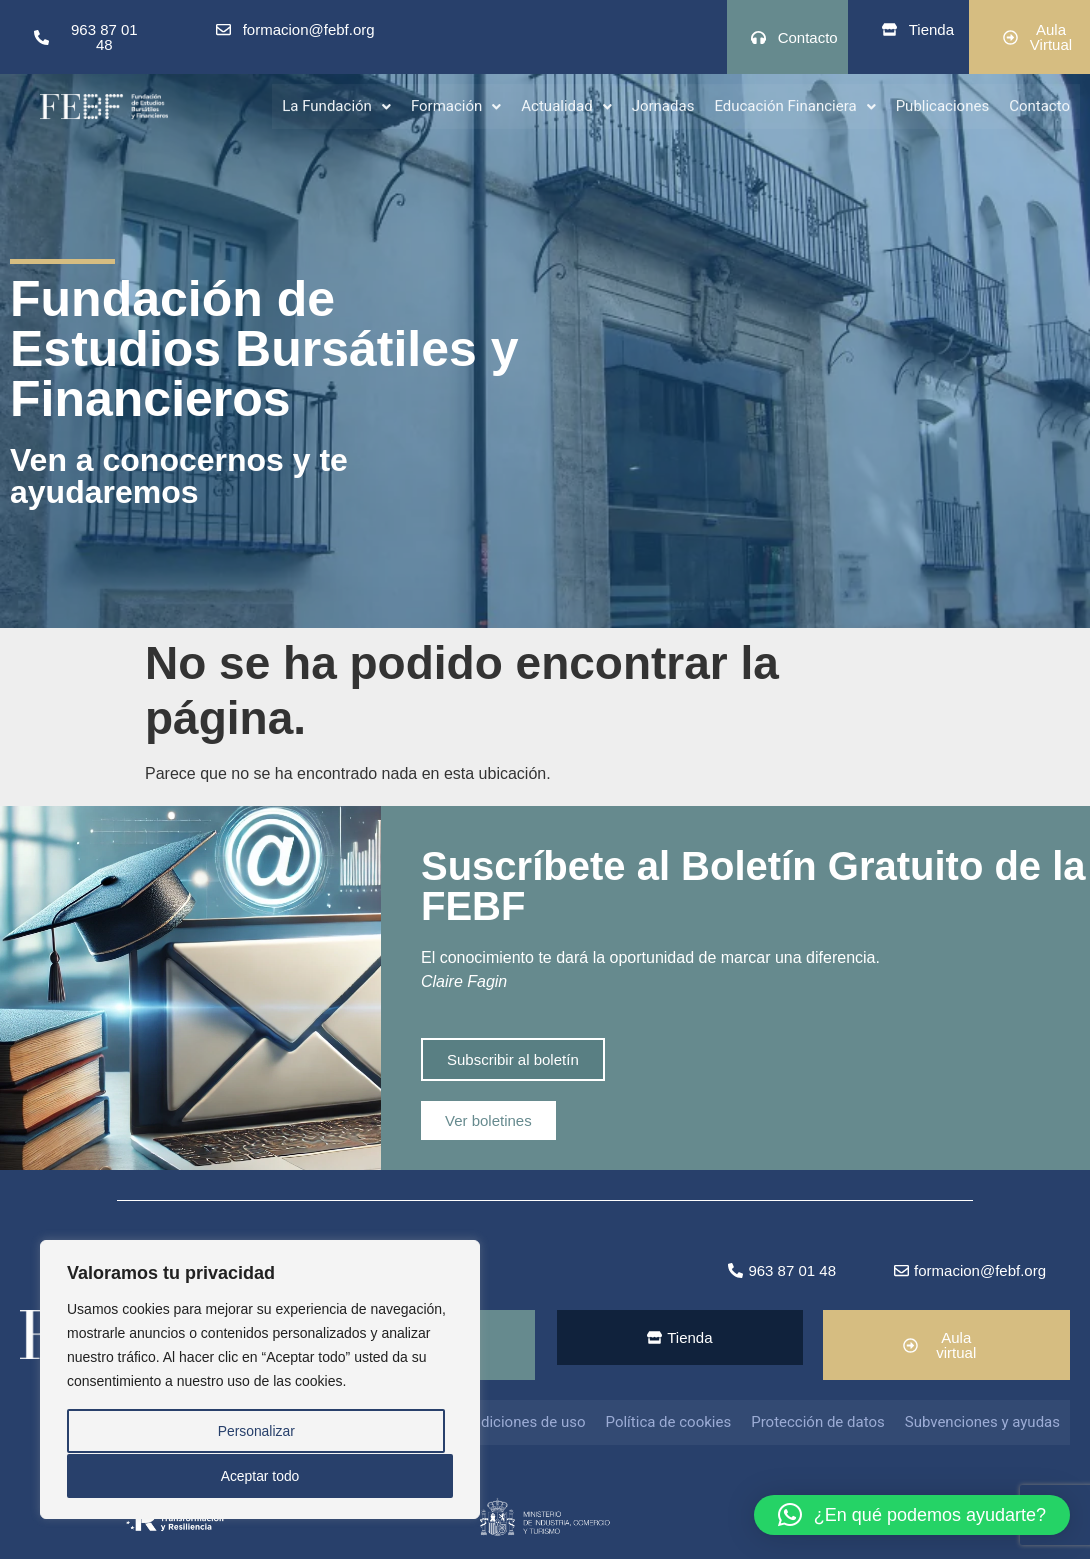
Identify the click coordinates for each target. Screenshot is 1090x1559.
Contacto (1039, 105)
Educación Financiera (794, 105)
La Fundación (336, 105)
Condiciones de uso (519, 1422)
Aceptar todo (259, 1476)
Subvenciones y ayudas (982, 1422)
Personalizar (256, 1432)
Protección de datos (818, 1422)
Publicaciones (943, 105)
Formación (456, 105)
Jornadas (663, 105)
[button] (336, 105)
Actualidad (566, 105)
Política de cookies (669, 1422)
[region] (260, 1380)
